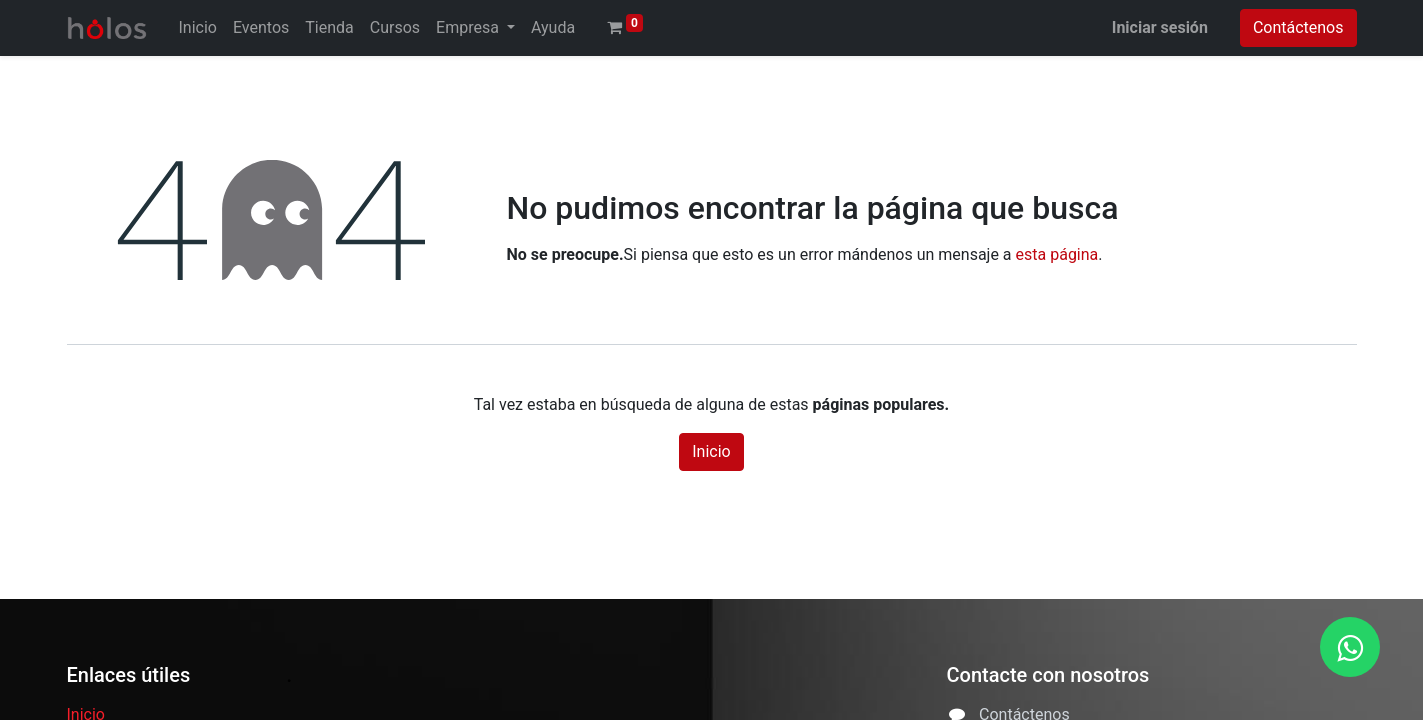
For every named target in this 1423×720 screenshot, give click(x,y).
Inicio (711, 451)
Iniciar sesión (1160, 27)
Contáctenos (1298, 27)
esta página (1057, 254)
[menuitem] (198, 28)
